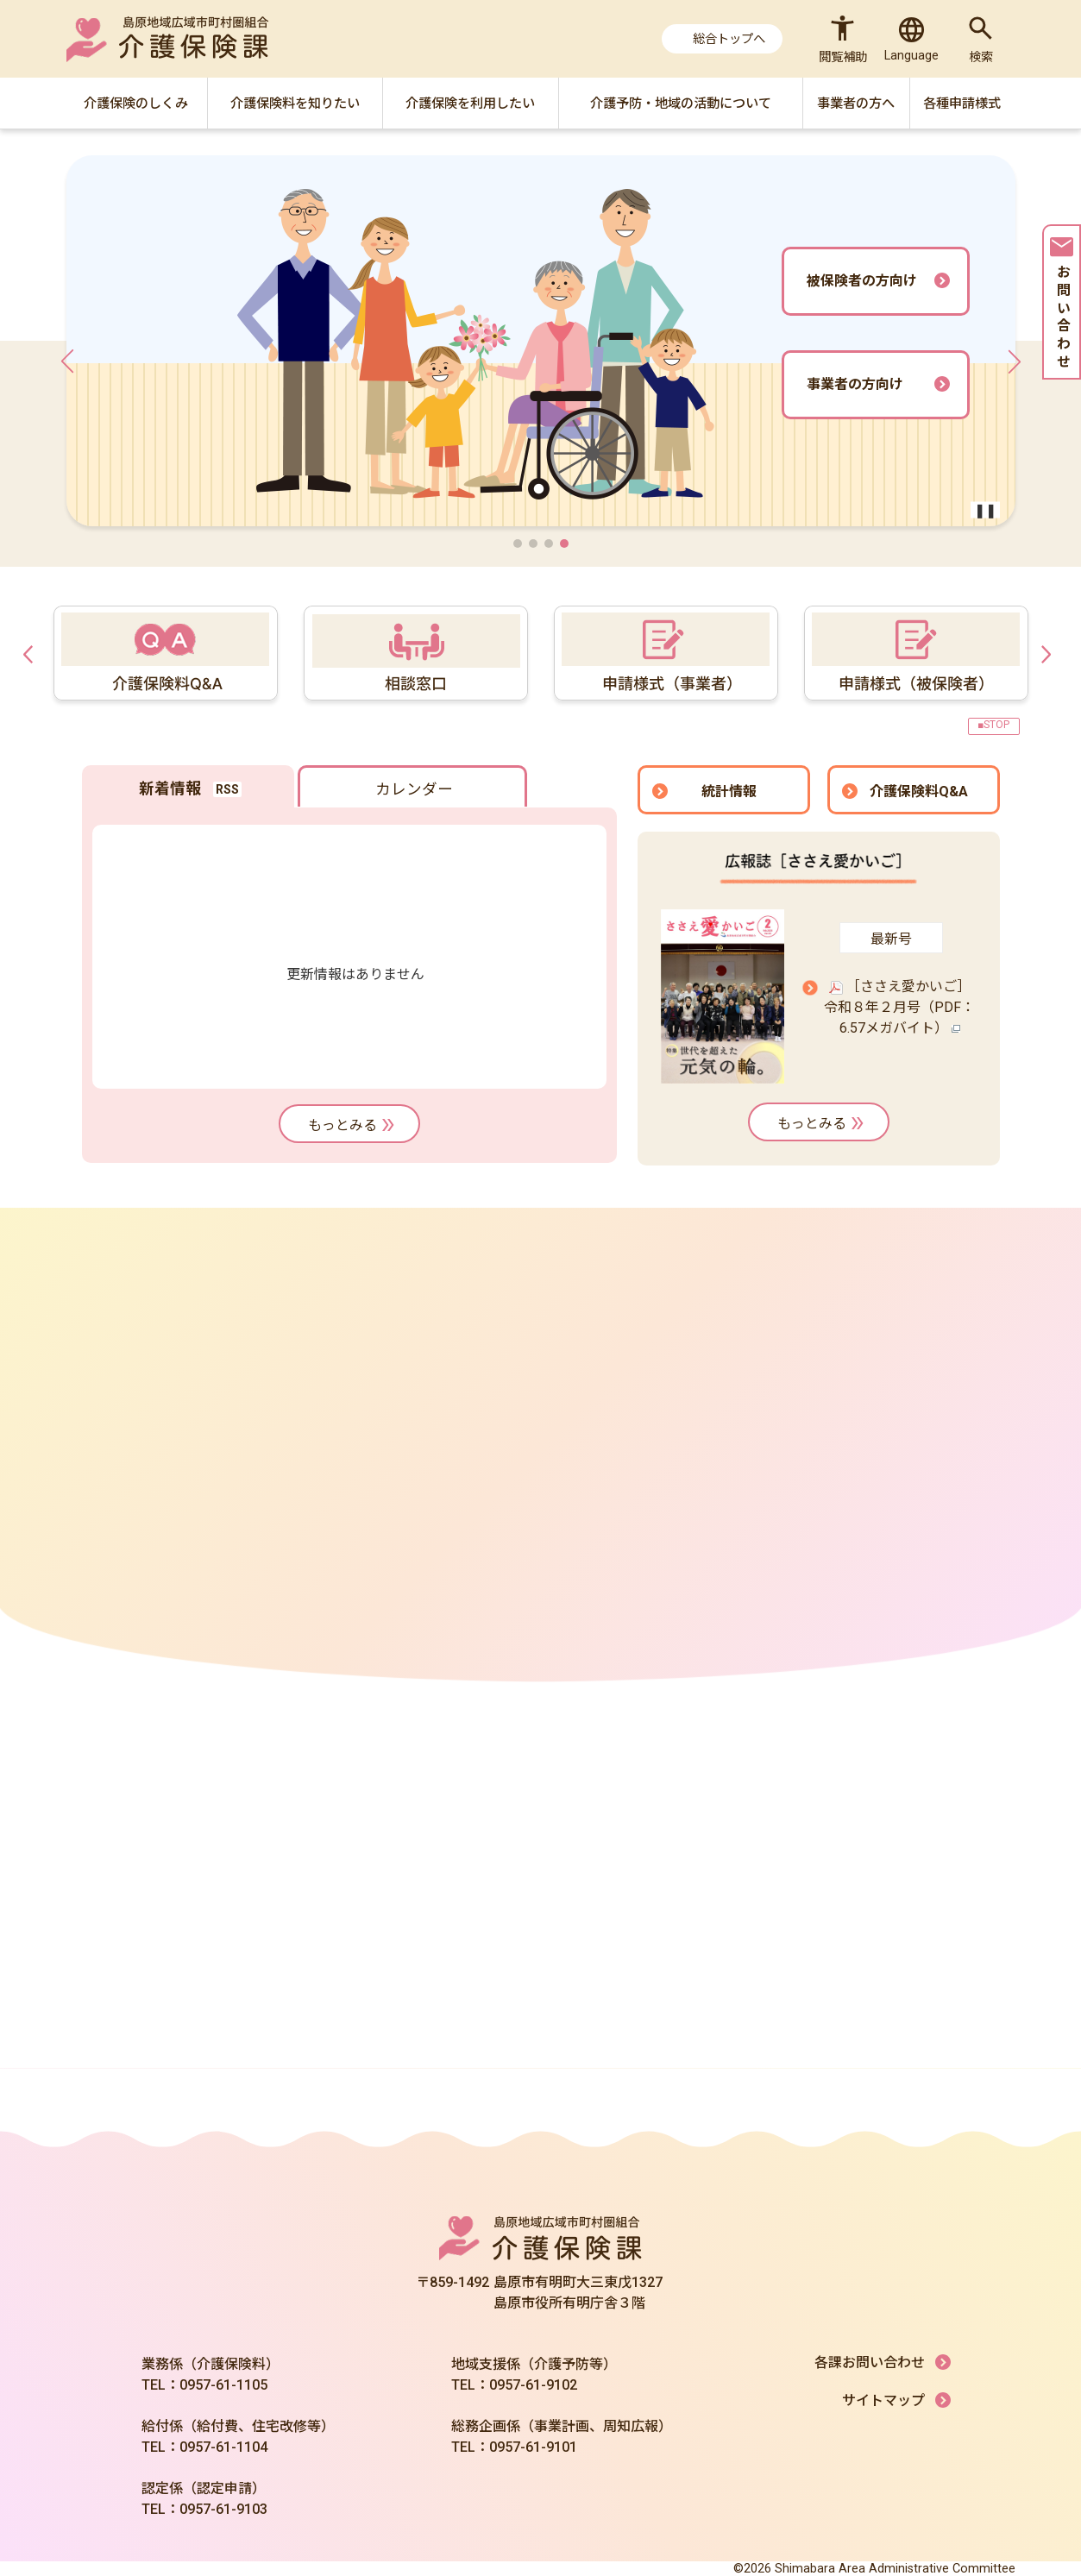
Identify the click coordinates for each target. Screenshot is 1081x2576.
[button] (517, 543)
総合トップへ (729, 39)
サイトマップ (883, 2400)
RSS (227, 789)
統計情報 (729, 791)
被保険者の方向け (862, 281)
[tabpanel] (662, 653)
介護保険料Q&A (919, 791)
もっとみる (353, 1125)
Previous (32, 653)
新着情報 (170, 788)
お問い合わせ (1061, 304)
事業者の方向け (855, 384)
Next (1050, 653)
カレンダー (414, 789)
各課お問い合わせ (869, 2362)
